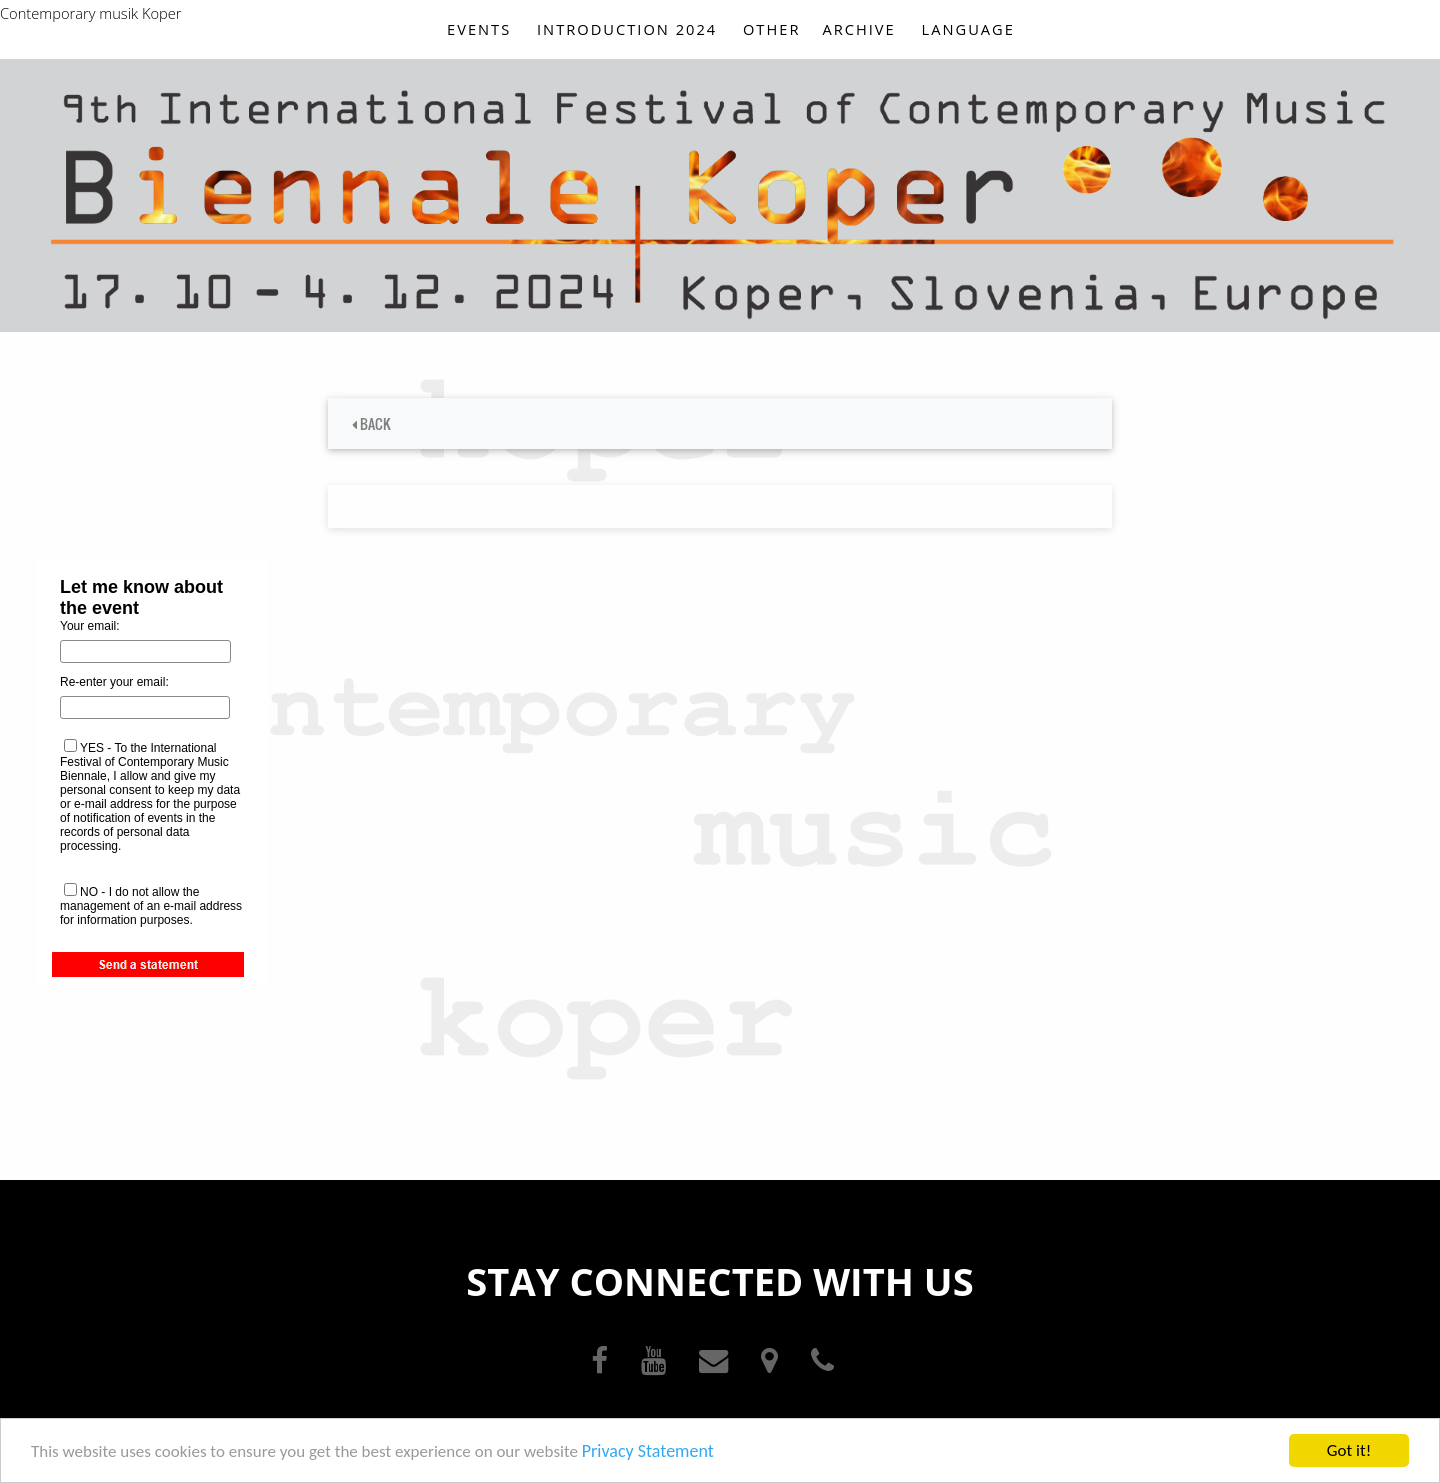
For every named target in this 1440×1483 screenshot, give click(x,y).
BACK (371, 423)
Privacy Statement (648, 1452)
